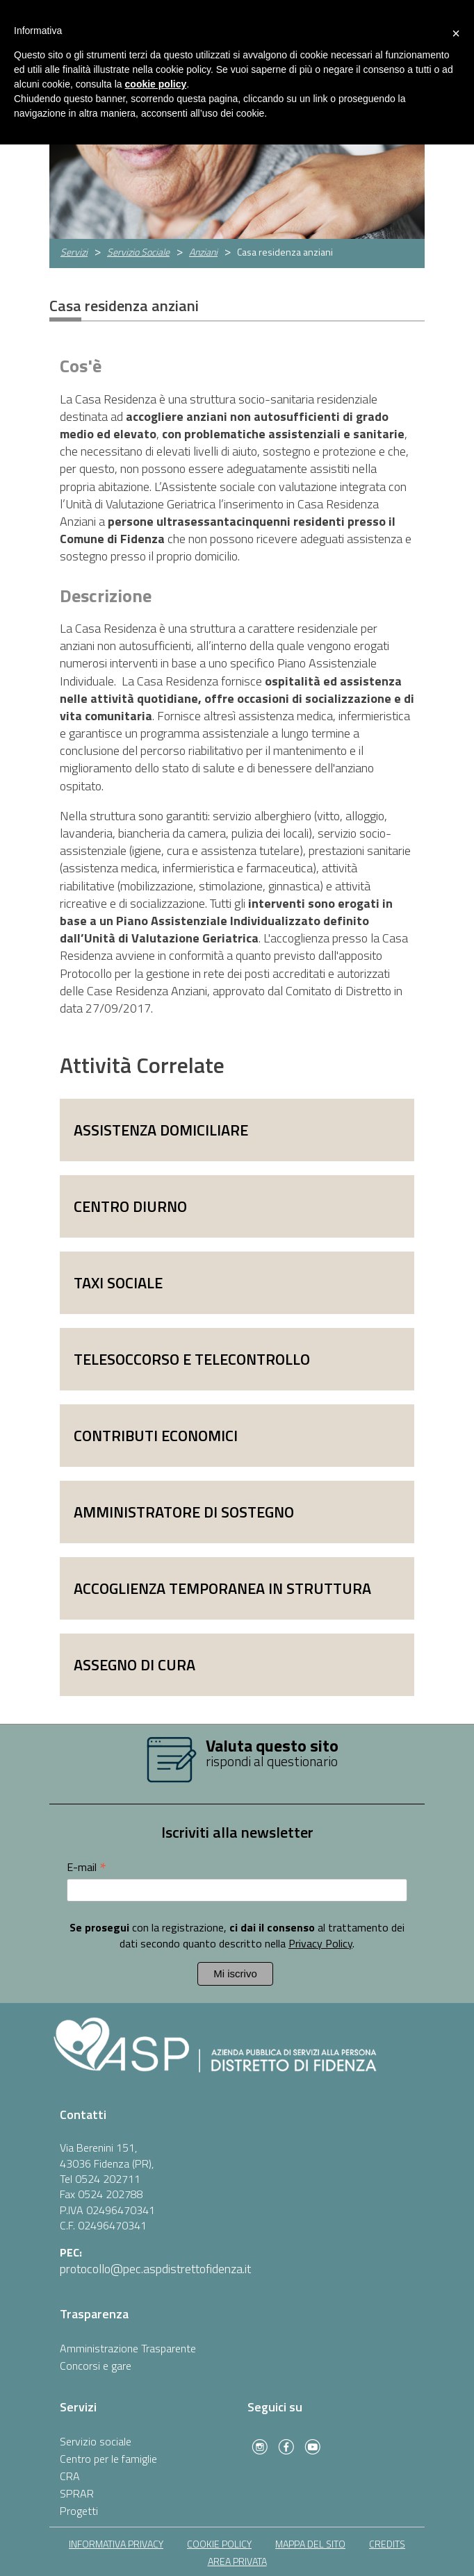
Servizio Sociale (138, 251)
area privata (237, 2561)
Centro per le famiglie (108, 2458)
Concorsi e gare (95, 2365)
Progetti (79, 2510)
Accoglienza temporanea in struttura (222, 1588)
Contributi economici (156, 1435)
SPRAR (77, 2493)
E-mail (86, 1866)
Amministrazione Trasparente (128, 2348)
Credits (387, 2543)
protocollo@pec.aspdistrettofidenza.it (155, 2268)
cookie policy (219, 2543)
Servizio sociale (95, 2441)
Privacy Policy (320, 1943)
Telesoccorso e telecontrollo (192, 1359)
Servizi (74, 251)
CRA (70, 2476)
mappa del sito (310, 2543)
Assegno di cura (134, 1665)
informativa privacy (116, 2543)
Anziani (203, 251)
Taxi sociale (118, 1283)
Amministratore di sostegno (184, 1512)
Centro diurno (130, 1206)
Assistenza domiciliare (161, 1130)
